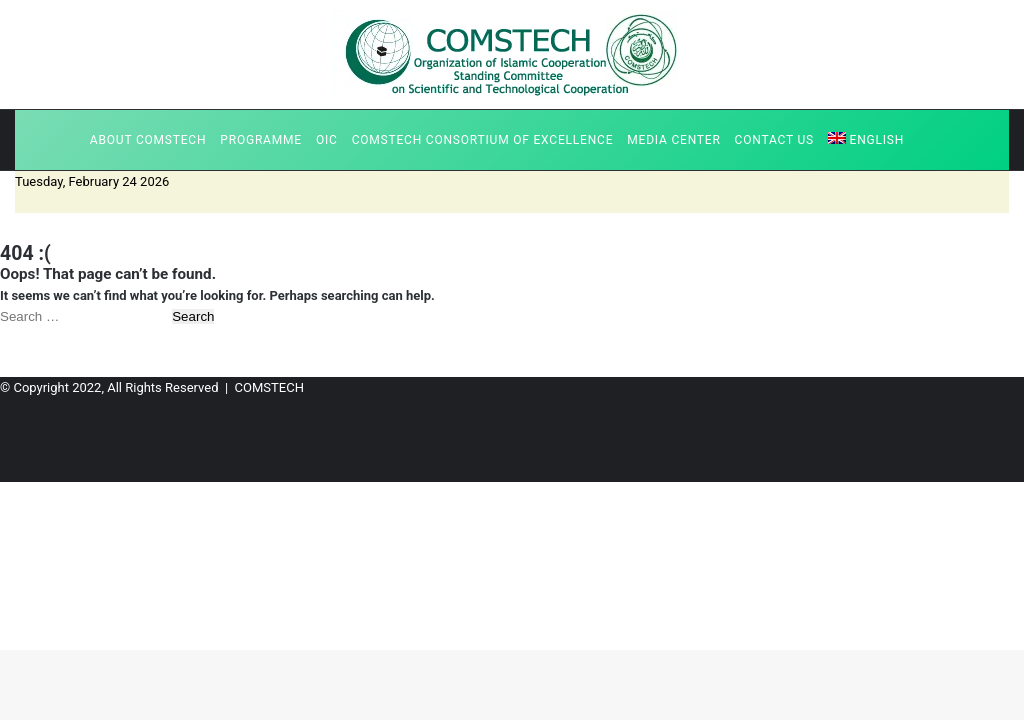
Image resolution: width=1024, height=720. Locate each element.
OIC (327, 140)
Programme (261, 140)
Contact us (774, 140)
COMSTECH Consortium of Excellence (483, 140)
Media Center (673, 140)
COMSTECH (269, 387)
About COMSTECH (148, 140)
